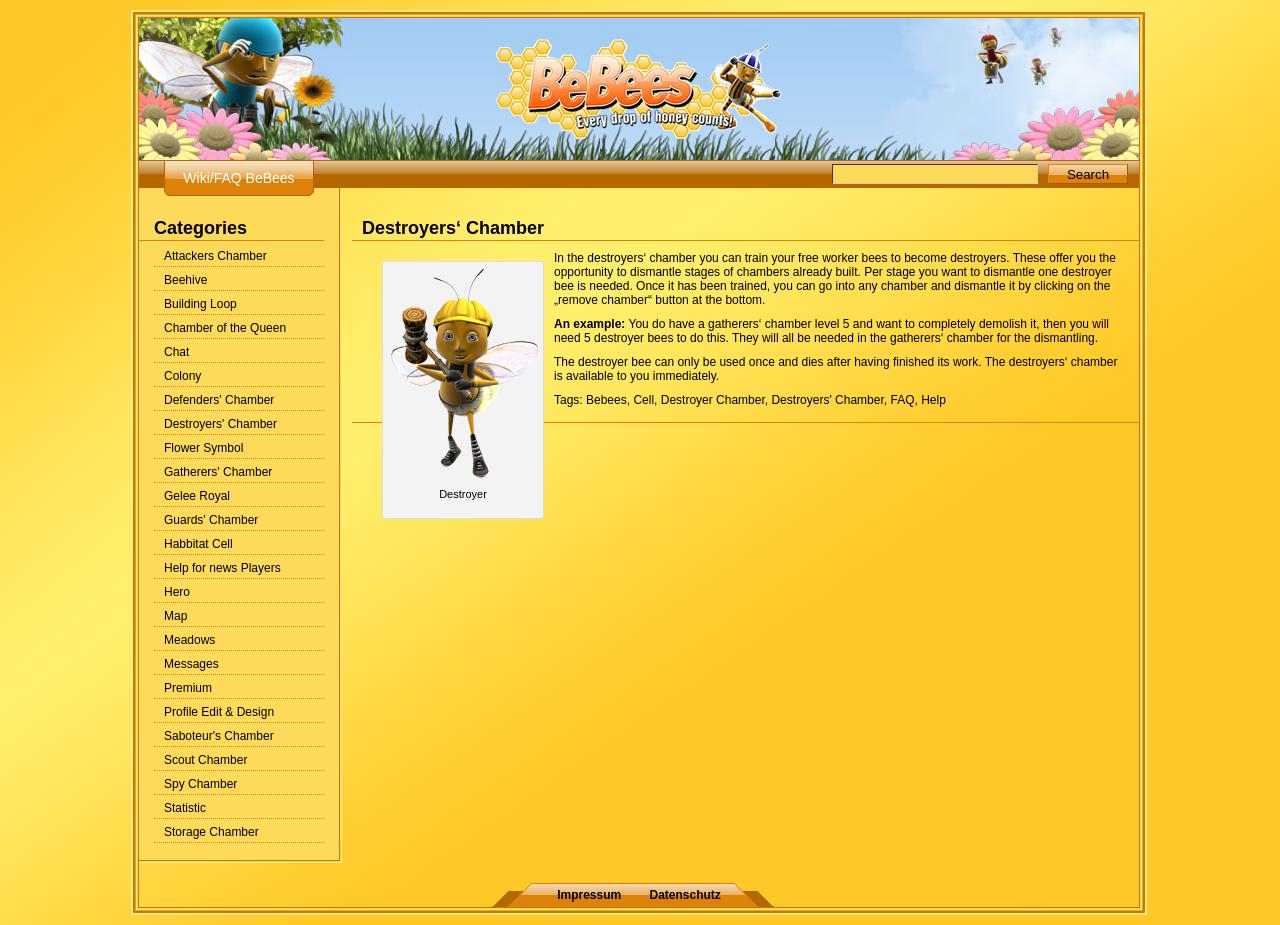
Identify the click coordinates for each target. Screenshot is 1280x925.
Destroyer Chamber (713, 400)
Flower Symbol (203, 448)
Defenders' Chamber (219, 400)
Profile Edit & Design (219, 712)
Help (933, 400)
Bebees (606, 400)
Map (175, 616)
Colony (182, 376)
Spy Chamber (200, 784)
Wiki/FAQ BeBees (238, 178)
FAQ (902, 400)
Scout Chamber (205, 760)
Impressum (589, 895)
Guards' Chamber (211, 520)
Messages (191, 664)
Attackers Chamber (215, 256)
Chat (176, 352)
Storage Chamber (211, 832)
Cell (643, 400)
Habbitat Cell (198, 544)
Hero (177, 592)
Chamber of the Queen (225, 328)
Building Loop (200, 304)
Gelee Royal (197, 496)
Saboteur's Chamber (219, 736)
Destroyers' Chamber (220, 424)
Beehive (185, 280)
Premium (188, 688)
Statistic (185, 808)
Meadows (189, 640)
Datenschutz (685, 895)
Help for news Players (222, 568)
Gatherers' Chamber (218, 472)
